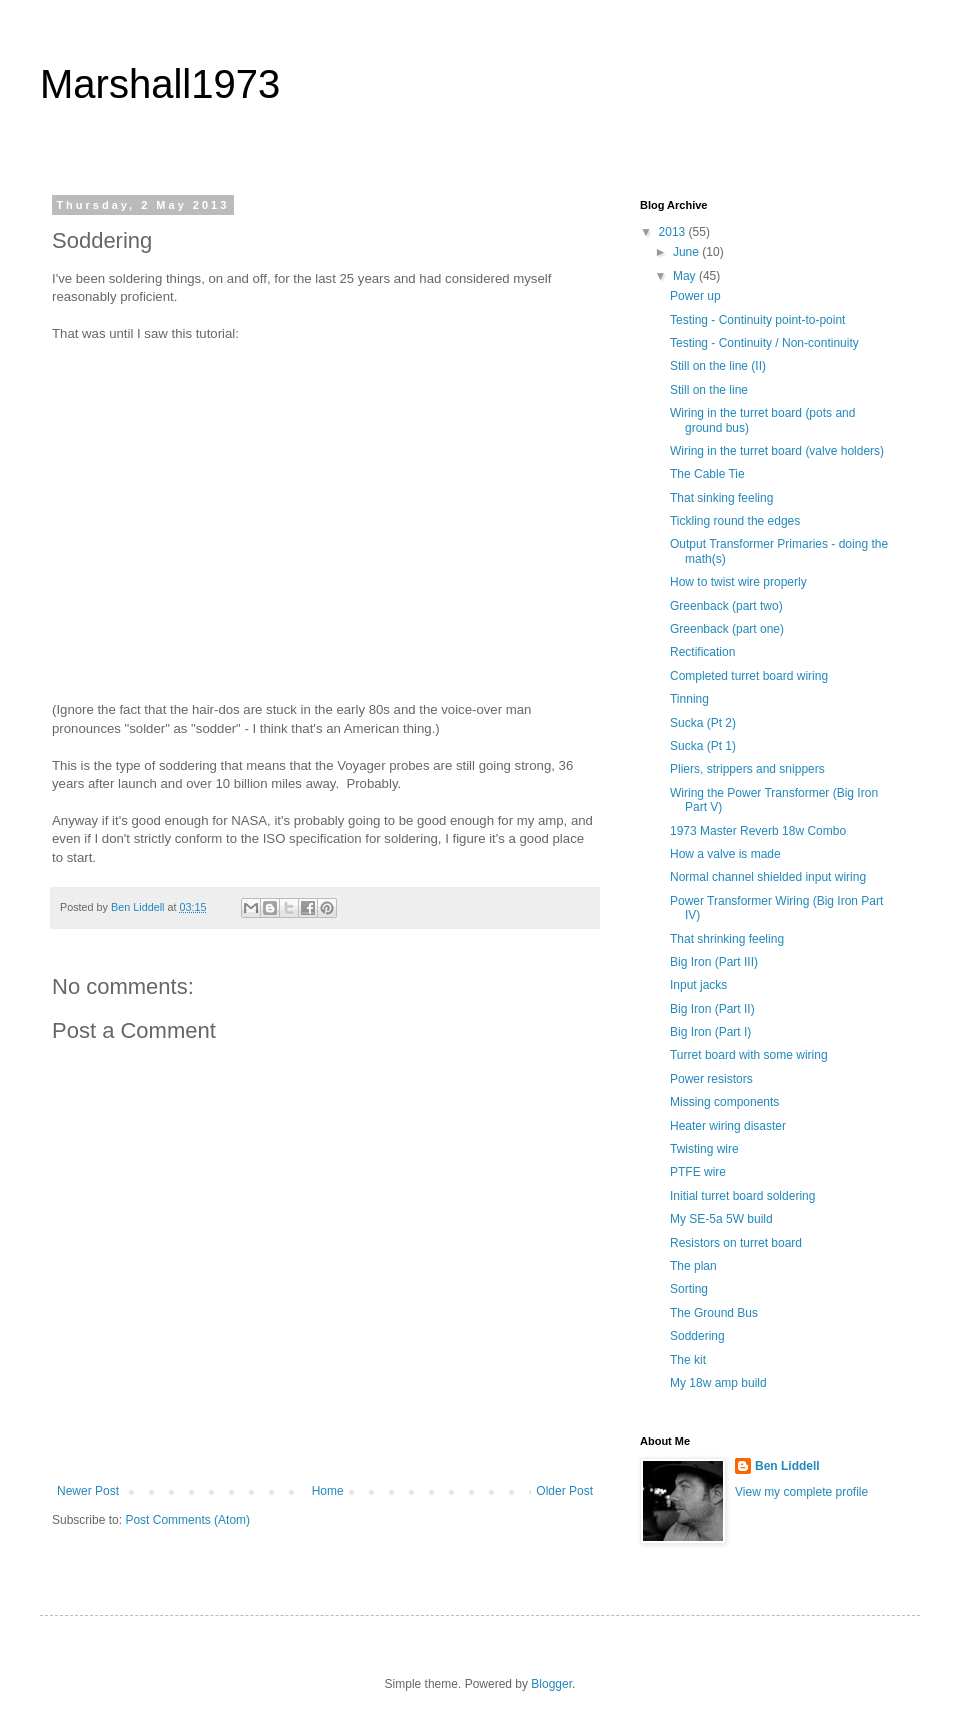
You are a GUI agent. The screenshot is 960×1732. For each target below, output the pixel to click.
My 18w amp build (718, 1383)
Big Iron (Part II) (712, 1009)
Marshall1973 (160, 84)
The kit (688, 1360)
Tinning (689, 699)
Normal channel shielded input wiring (768, 877)
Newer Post (88, 1491)
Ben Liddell (787, 1466)
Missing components (724, 1102)
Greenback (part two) (726, 606)
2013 (674, 232)
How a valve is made (725, 854)
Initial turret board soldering (742, 1196)
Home (328, 1491)
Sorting (689, 1289)
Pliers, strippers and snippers (747, 769)
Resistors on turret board (736, 1243)
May (686, 276)
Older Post (564, 1491)
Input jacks (698, 985)
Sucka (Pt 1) (703, 746)
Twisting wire (704, 1149)
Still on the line (709, 390)
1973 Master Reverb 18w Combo (758, 831)
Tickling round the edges (735, 521)
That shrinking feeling (727, 939)
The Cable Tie (707, 474)
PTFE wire (698, 1172)
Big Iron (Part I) (710, 1032)
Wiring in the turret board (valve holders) (777, 451)
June (687, 252)
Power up (695, 296)
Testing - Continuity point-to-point (757, 320)
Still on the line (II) (718, 366)
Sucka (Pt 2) (703, 723)
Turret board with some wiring (749, 1055)
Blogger (551, 1684)
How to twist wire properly (738, 582)
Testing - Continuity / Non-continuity (764, 343)
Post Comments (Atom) (187, 1520)
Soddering (697, 1336)
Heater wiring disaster (728, 1126)
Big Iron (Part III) (714, 962)
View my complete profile (801, 1492)
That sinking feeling (721, 498)
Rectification (702, 652)
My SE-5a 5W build (721, 1219)
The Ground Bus (714, 1313)
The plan (693, 1266)
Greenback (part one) (727, 629)
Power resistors (711, 1079)
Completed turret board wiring (749, 676)
